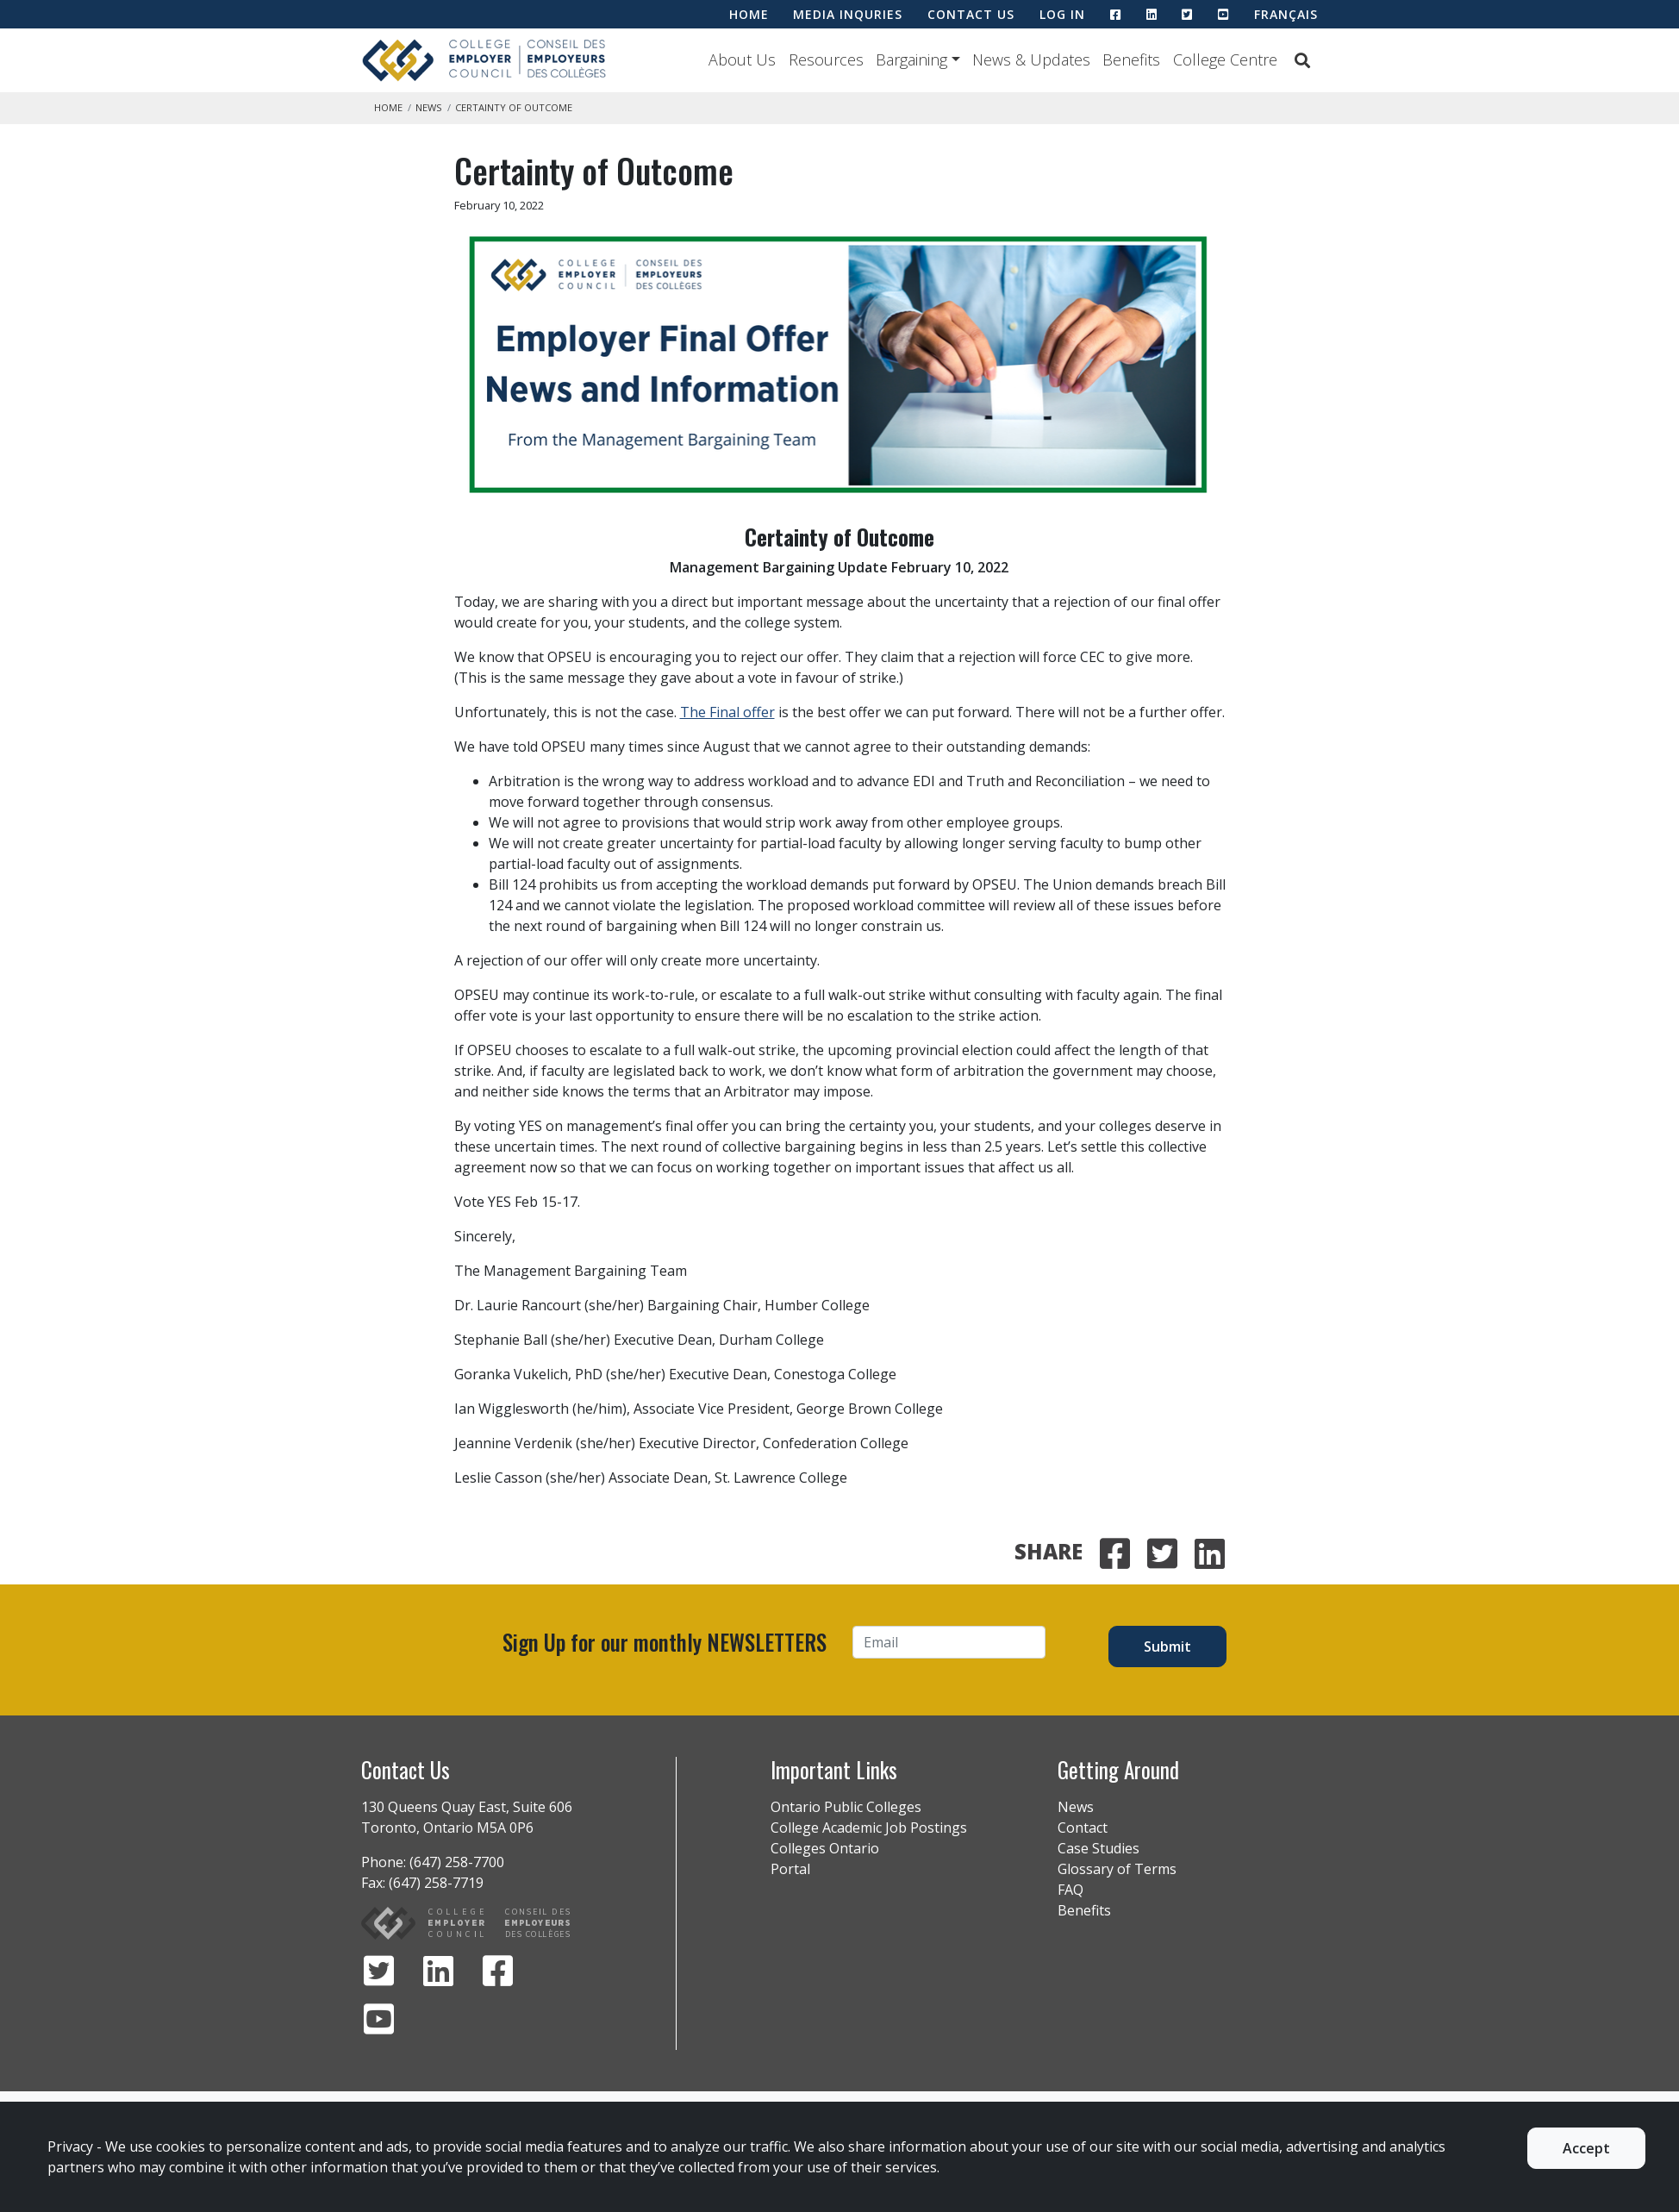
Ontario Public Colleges (846, 1806)
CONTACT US (970, 14)
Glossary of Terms (1117, 1868)
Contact (1083, 1827)
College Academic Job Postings (869, 1827)
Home (388, 107)
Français (1286, 14)
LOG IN (1062, 14)
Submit (1167, 1646)
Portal (790, 1868)
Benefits (1131, 59)
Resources (826, 59)
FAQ (1070, 1889)
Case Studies (1098, 1848)
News (428, 107)
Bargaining (911, 59)
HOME (749, 14)
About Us (742, 59)
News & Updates (1031, 59)
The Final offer (727, 712)
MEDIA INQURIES (847, 14)
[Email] (948, 1642)
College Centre (1225, 59)
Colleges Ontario (825, 1848)
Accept (1586, 2148)
